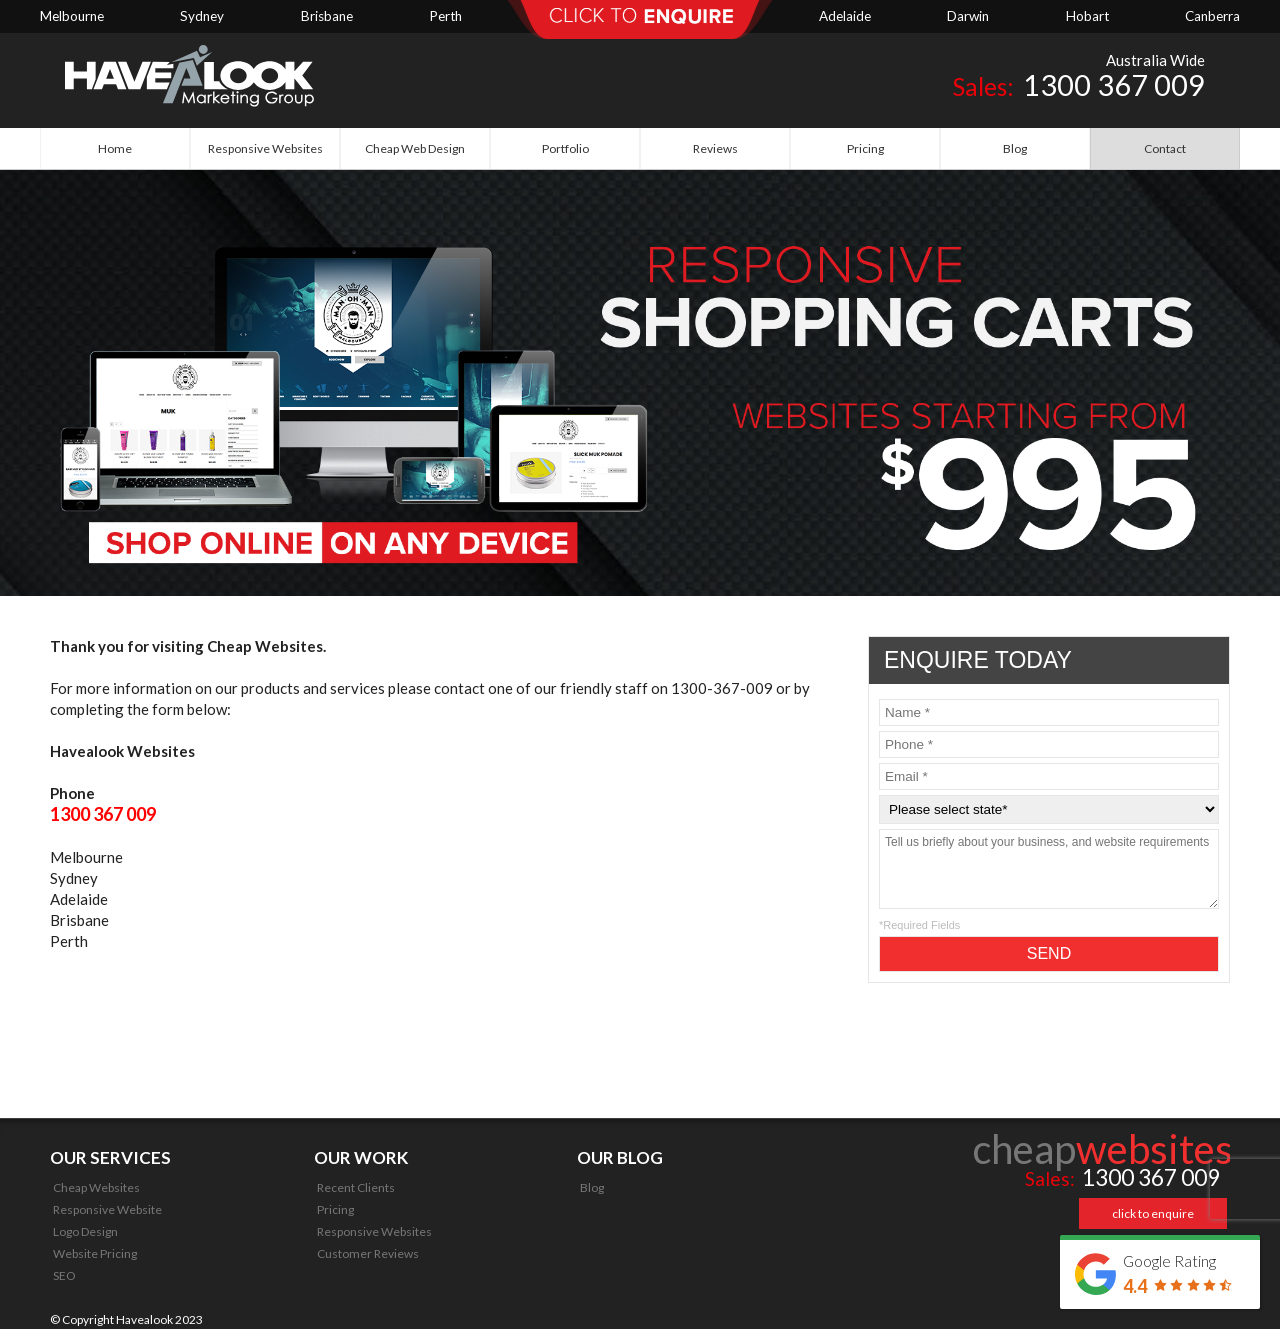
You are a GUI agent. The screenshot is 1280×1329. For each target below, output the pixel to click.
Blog (592, 1187)
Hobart (1087, 16)
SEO (64, 1275)
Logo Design (85, 1231)
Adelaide (845, 16)
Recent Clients (356, 1187)
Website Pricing (95, 1253)
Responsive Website (107, 1209)
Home (115, 148)
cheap (1103, 1149)
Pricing (335, 1209)
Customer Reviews (368, 1253)
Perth (445, 16)
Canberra (1212, 16)
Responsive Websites (374, 1231)
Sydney (202, 16)
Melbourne (72, 16)
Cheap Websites (96, 1187)
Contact (1165, 148)
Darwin (968, 16)
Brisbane (327, 16)
